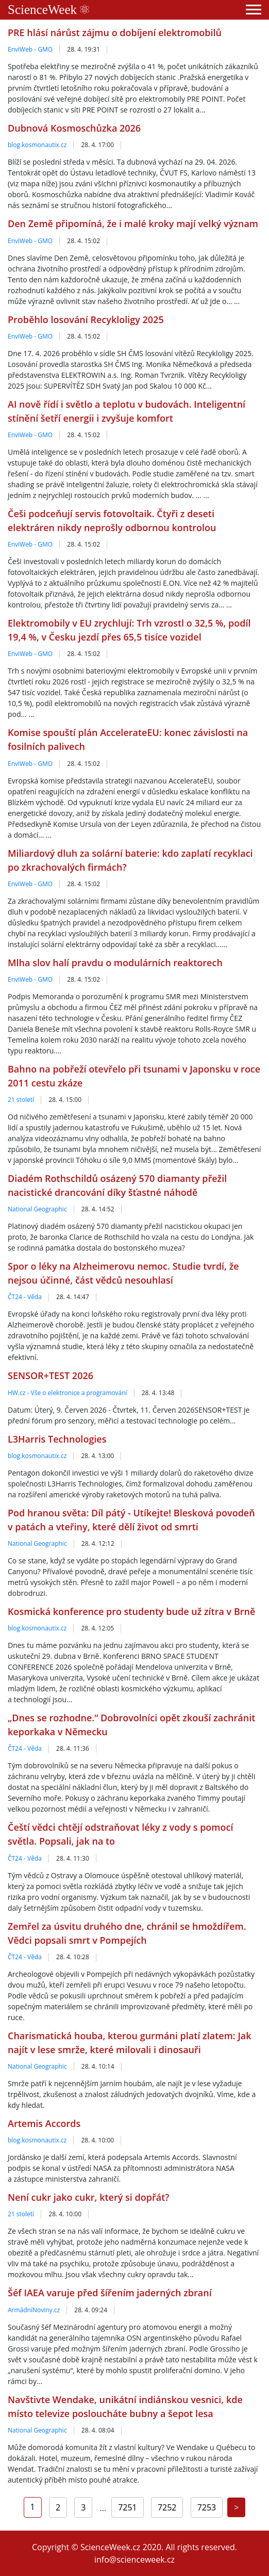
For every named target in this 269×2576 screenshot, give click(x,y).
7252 (167, 2507)
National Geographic (37, 1209)
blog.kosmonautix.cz (37, 144)
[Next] (236, 2507)
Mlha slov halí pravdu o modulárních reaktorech (115, 962)
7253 (206, 2507)
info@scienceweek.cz (134, 2559)
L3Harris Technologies (57, 1439)
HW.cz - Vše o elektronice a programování (67, 1392)
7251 (127, 2507)
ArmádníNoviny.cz (34, 2310)
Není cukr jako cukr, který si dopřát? (88, 2197)
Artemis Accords (44, 2123)
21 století (21, 1099)
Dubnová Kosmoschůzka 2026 (74, 128)
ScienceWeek (48, 10)
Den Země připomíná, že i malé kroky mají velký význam (133, 223)
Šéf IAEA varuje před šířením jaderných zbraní (110, 2292)
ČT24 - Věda (25, 1296)
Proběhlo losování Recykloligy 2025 (86, 319)
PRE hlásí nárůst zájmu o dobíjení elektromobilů (115, 32)
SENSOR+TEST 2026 (50, 1375)
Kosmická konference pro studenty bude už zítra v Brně (131, 1611)
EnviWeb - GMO (30, 49)
